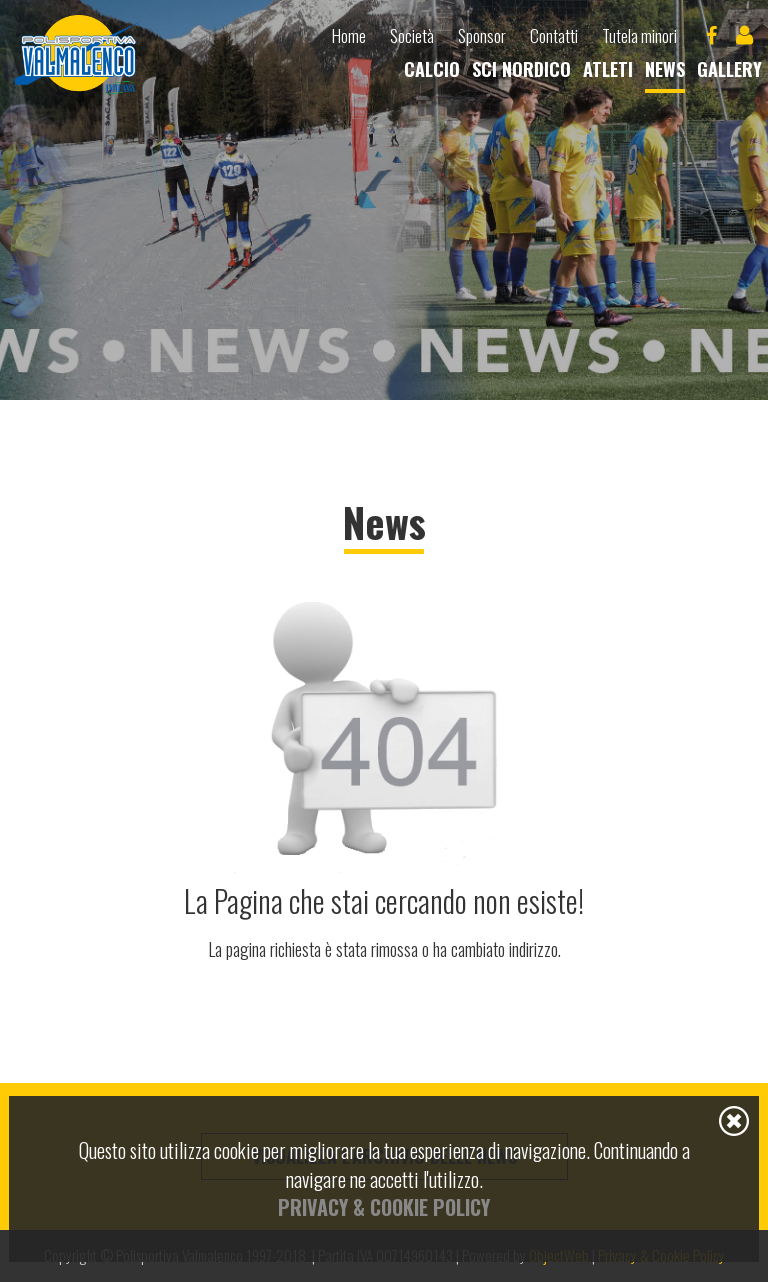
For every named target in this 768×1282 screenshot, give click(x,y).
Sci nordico (521, 69)
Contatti (554, 36)
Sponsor (482, 36)
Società (412, 36)
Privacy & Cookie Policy (384, 1207)
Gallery (729, 69)
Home (349, 36)
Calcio (432, 69)
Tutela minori (639, 36)
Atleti (608, 69)
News (665, 69)
